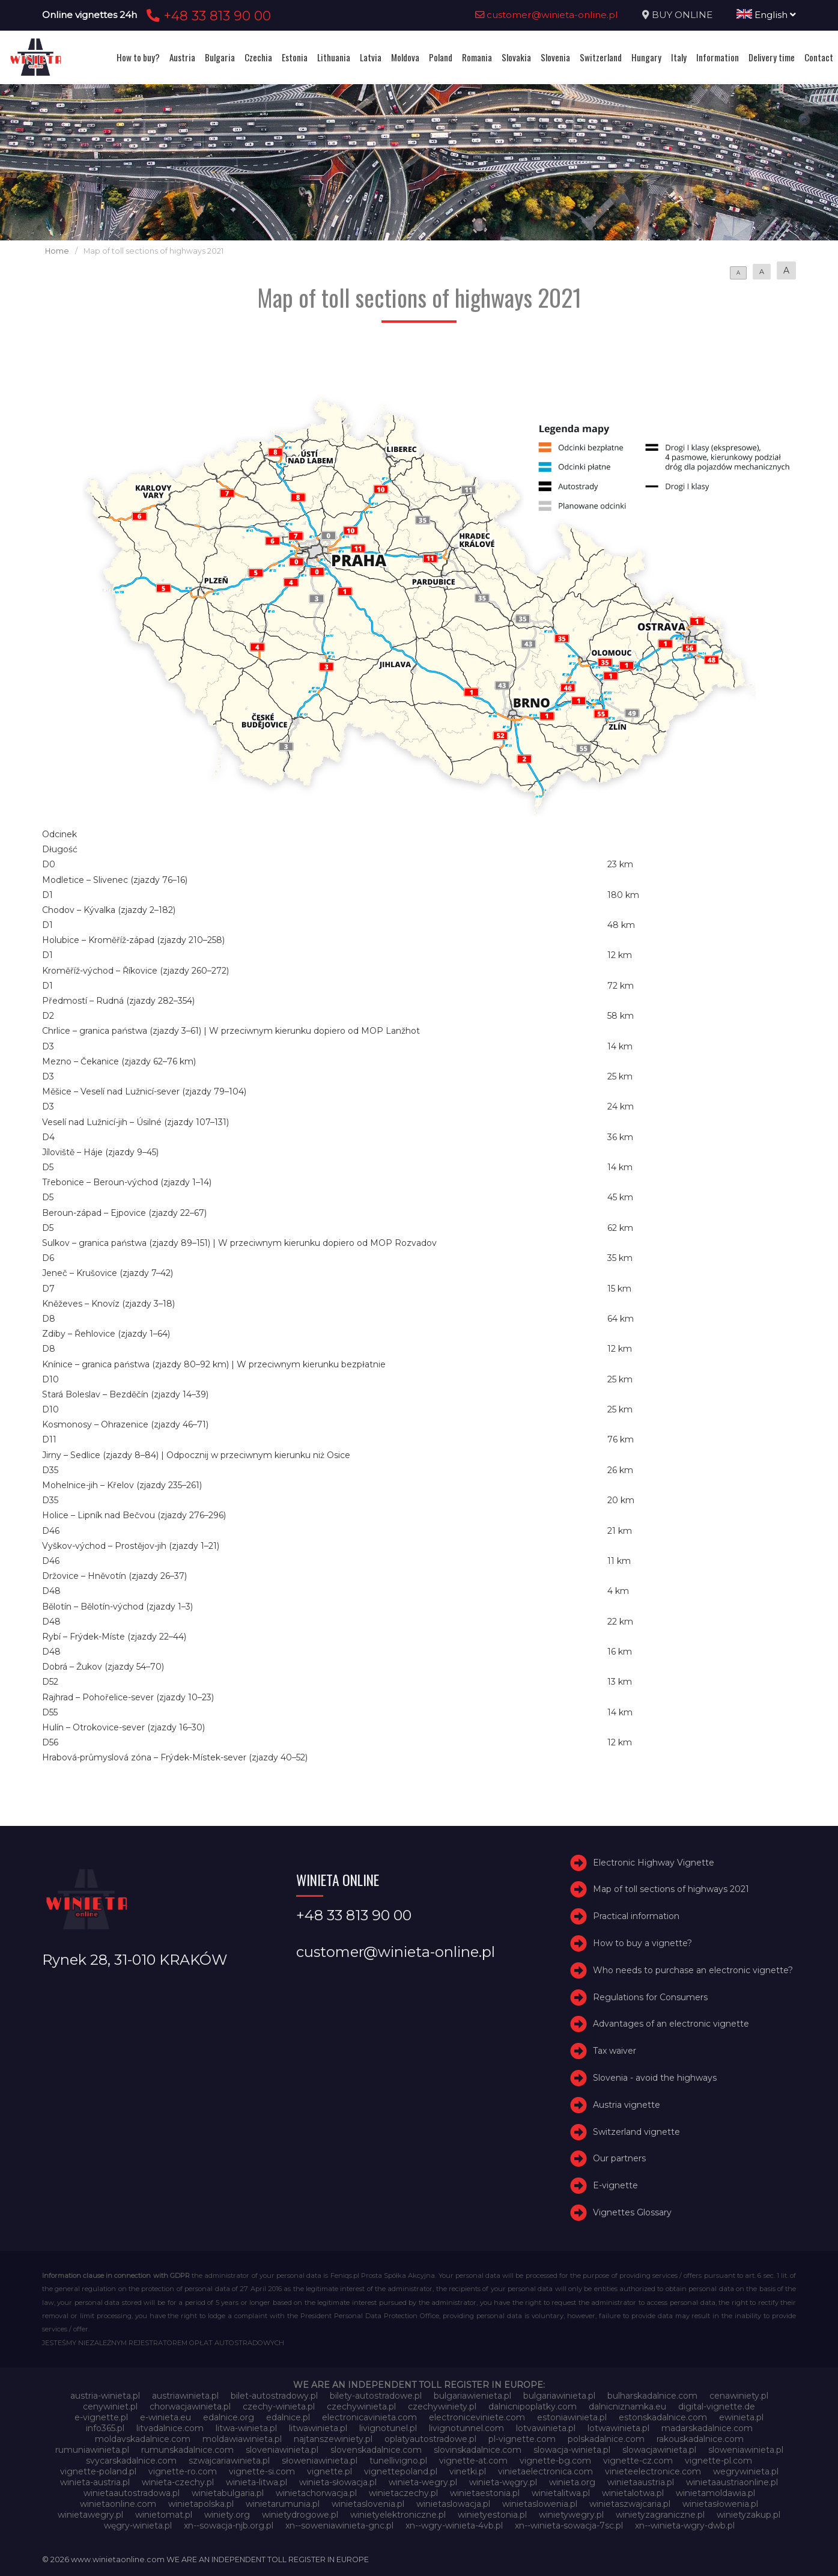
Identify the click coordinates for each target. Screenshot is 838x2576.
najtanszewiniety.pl (333, 2439)
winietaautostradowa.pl (131, 2493)
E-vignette (615, 2185)
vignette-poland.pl (98, 2471)
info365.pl (105, 2428)
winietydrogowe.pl (300, 2514)
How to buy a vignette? (642, 1943)
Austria (182, 57)
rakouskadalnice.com (700, 2439)
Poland (440, 57)
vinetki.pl (467, 2471)
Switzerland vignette (636, 2131)
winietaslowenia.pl (539, 2503)
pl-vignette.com (522, 2439)
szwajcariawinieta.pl (229, 2460)
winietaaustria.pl (640, 2482)
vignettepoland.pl (400, 2471)
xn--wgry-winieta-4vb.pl (454, 2525)
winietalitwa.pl (561, 2493)
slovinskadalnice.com (477, 2449)
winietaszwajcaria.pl (629, 2503)
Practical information (636, 1916)
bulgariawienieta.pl (472, 2395)
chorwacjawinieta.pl (190, 2406)
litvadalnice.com (170, 2428)
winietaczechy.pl (403, 2493)
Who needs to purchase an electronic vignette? (693, 1970)
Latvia (370, 57)
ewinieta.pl (741, 2417)
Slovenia (555, 57)
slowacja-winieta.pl (571, 2449)
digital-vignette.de (716, 2406)
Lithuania (333, 57)
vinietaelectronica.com (545, 2471)
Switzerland (601, 57)
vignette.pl (329, 2471)
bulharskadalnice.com (652, 2395)
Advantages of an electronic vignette (671, 2023)
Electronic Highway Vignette (653, 1862)
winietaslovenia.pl (368, 2503)
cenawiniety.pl (738, 2395)
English (766, 14)
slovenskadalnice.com (376, 2449)
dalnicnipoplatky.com (532, 2406)
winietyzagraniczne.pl (660, 2514)
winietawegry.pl (90, 2514)
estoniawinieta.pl (572, 2417)
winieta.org (572, 2482)
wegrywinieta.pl (746, 2471)
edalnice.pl (288, 2417)
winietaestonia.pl (485, 2493)
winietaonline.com (118, 2503)
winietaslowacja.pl (453, 2503)
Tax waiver (614, 2050)
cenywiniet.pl (110, 2406)
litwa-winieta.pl (246, 2428)
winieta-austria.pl (95, 2482)
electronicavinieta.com (369, 2417)
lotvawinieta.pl (545, 2428)
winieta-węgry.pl (503, 2482)
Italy (679, 57)
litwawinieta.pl (318, 2428)
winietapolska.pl (201, 2503)
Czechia (258, 57)
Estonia (295, 57)
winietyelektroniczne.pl (398, 2514)
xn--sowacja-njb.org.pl (228, 2525)
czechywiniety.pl (442, 2406)
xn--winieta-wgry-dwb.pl (685, 2525)
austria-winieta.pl (105, 2395)
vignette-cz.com (638, 2460)
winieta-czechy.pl (178, 2482)
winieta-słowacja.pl (338, 2482)
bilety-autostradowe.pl (376, 2395)
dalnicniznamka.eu (627, 2406)
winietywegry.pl (571, 2514)
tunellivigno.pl (398, 2460)
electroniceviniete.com (477, 2417)
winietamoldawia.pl (715, 2493)
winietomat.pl (163, 2514)
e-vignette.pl (101, 2417)
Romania (477, 57)
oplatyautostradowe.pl (430, 2439)
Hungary (646, 57)
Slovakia (516, 57)
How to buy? (138, 57)
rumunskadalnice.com (187, 2449)
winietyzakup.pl (748, 2514)
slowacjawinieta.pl (659, 2449)
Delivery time (771, 57)
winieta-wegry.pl (423, 2482)
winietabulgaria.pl (228, 2493)
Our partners (619, 2158)
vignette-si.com (262, 2471)
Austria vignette (626, 2104)
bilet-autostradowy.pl (274, 2395)
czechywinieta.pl (361, 2406)
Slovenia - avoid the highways (655, 2077)
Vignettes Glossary (632, 2212)
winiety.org (227, 2514)
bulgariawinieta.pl (559, 2395)
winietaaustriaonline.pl (732, 2482)
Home (57, 250)
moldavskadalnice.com (142, 2439)
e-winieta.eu (165, 2417)
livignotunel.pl (388, 2428)
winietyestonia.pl (492, 2514)
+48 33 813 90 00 (207, 15)
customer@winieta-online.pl (546, 14)
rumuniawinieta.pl (92, 2449)
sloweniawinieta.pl (745, 2449)
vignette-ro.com (182, 2471)
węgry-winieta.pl (138, 2525)
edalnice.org (228, 2417)
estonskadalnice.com (663, 2417)
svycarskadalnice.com (131, 2460)
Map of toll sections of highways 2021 (671, 1889)
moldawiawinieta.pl (242, 2439)
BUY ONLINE (682, 14)
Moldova (405, 57)
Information (717, 57)
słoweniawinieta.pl (319, 2460)
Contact (818, 57)
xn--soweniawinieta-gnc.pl (339, 2525)
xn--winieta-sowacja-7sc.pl (569, 2525)
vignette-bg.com (555, 2460)
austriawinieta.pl (185, 2395)
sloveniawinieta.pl (282, 2449)
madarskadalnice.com (707, 2428)
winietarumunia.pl (283, 2503)
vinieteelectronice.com (653, 2471)
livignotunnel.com (466, 2428)
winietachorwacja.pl (316, 2493)
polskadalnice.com (606, 2439)
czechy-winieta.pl (279, 2406)
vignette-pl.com (718, 2460)
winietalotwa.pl (633, 2493)
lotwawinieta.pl (618, 2428)
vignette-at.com (473, 2460)
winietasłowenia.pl (720, 2503)
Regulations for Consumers (650, 1997)
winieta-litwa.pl (256, 2482)
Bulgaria (220, 57)
